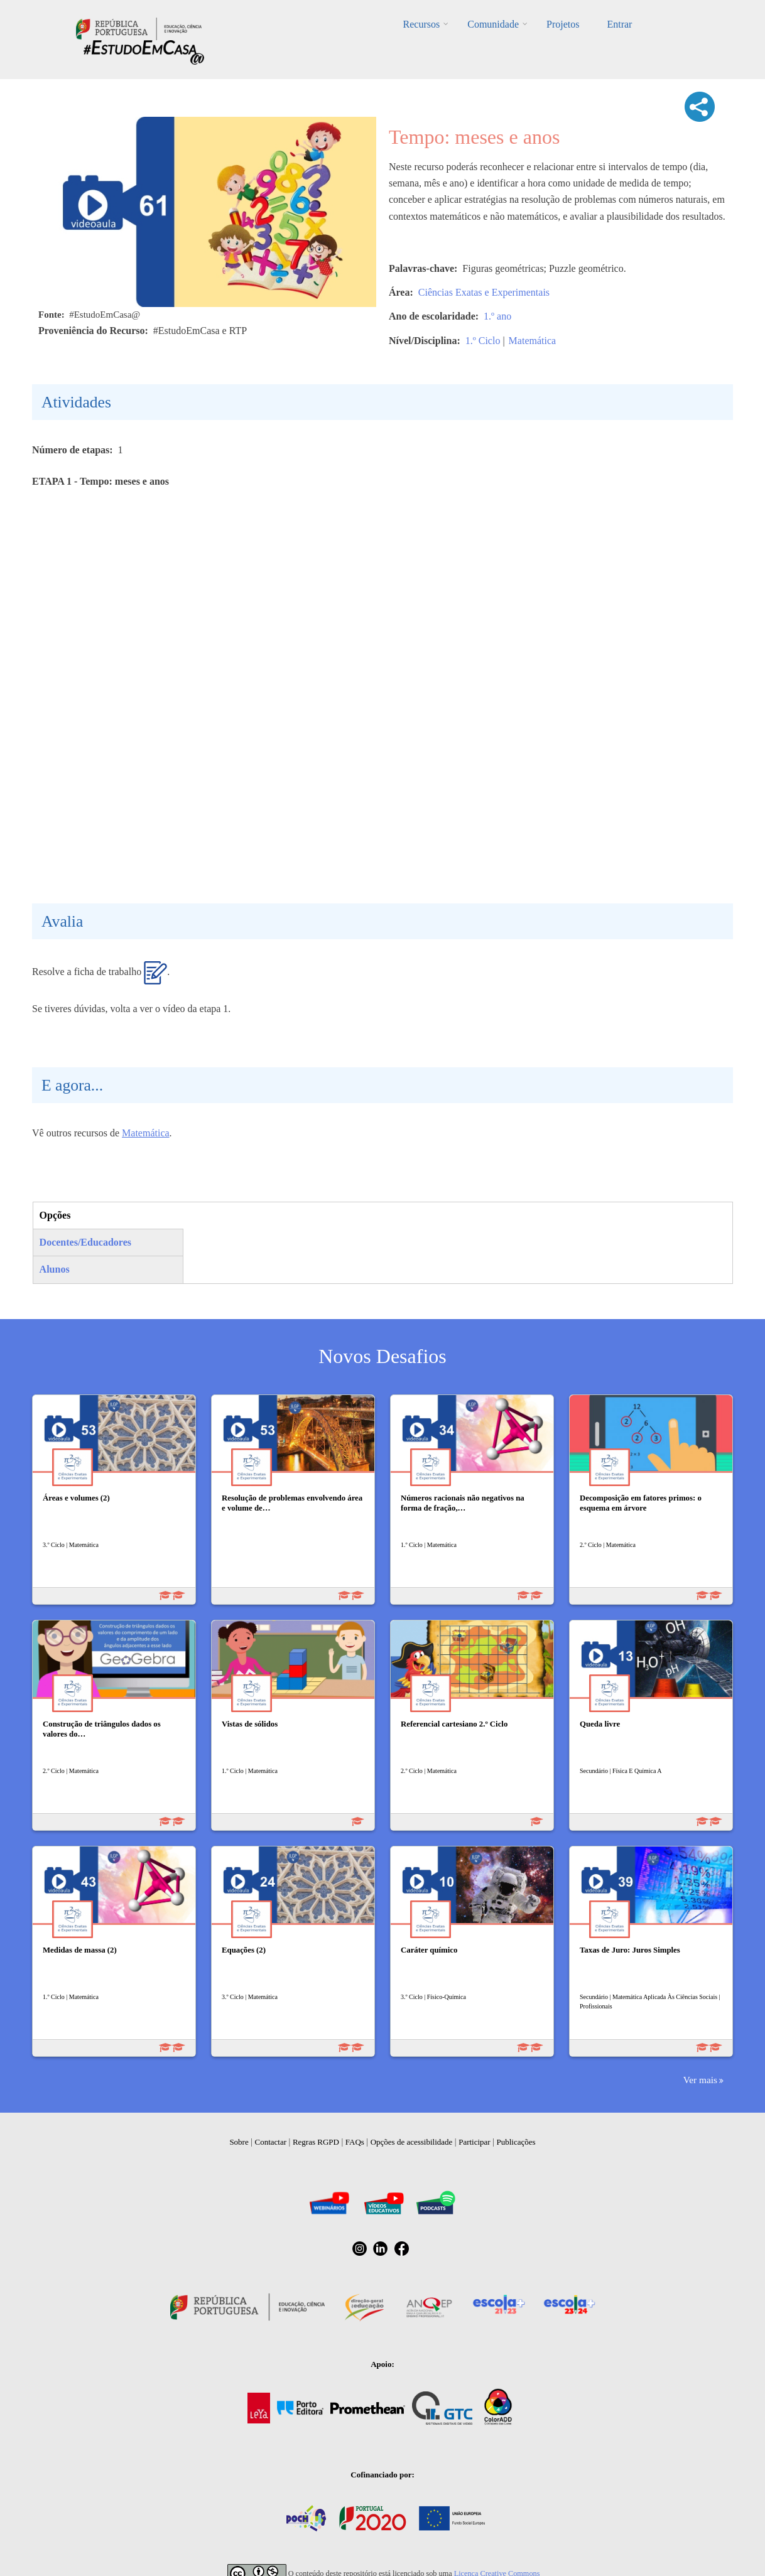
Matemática (532, 340)
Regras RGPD (316, 2142)
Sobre (238, 2142)
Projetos (562, 24)
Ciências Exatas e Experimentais (484, 292)
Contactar (271, 2142)
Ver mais (700, 2079)
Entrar (619, 24)
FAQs (354, 2142)
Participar (474, 2142)
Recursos (421, 24)
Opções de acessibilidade (412, 2142)
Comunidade (493, 24)
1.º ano (497, 316)
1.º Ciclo (483, 340)
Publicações (516, 2142)
